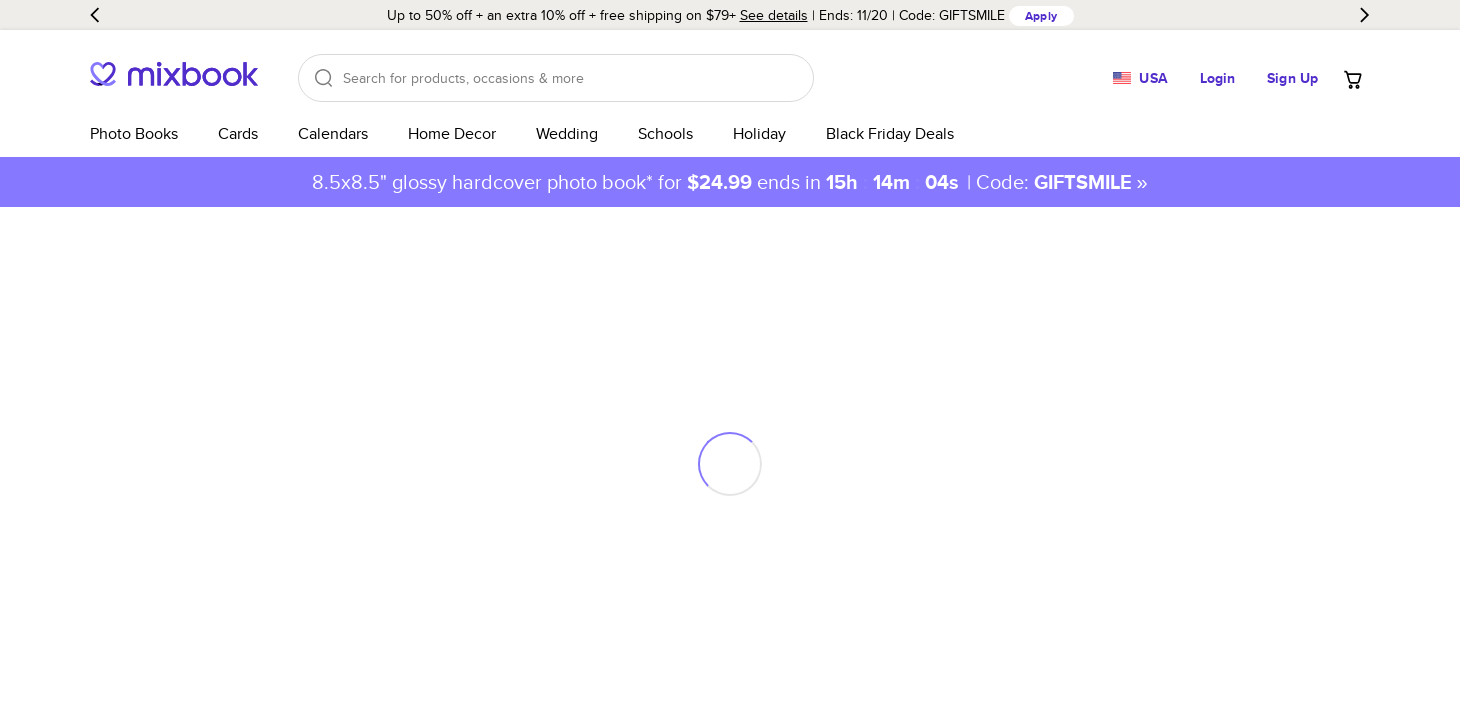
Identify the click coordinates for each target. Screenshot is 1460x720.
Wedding (567, 133)
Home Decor (452, 133)
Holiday (759, 133)
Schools (665, 133)
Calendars (333, 133)
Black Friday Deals (890, 133)
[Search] (556, 78)
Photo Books (134, 133)
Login (1218, 78)
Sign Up (1292, 78)
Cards (238, 133)
